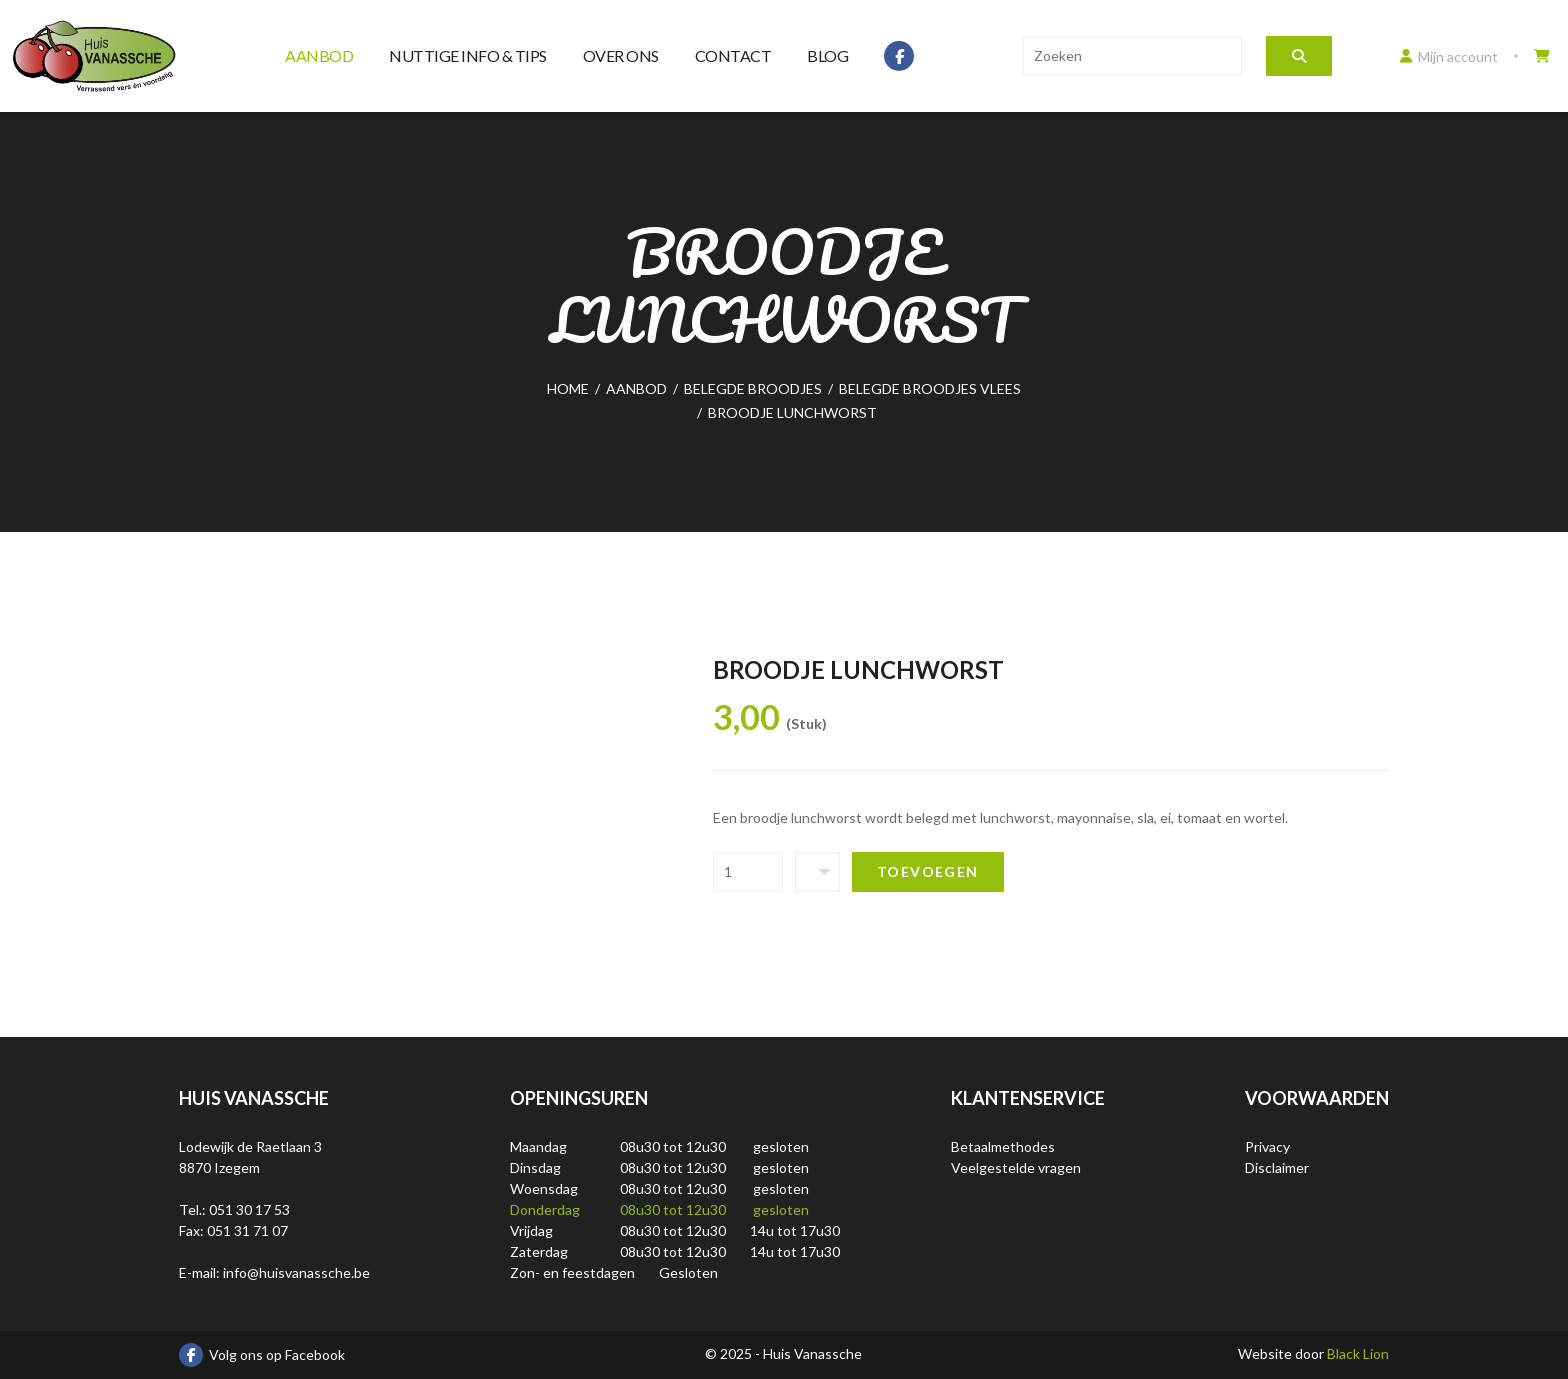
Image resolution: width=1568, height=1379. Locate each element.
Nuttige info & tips (468, 55)
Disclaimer (1277, 1167)
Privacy (1267, 1146)
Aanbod (319, 55)
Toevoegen (928, 871)
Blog (827, 55)
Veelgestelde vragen (1016, 1167)
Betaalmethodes (1003, 1146)
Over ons (621, 55)
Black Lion (1358, 1353)
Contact (733, 55)
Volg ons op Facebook (262, 1355)
